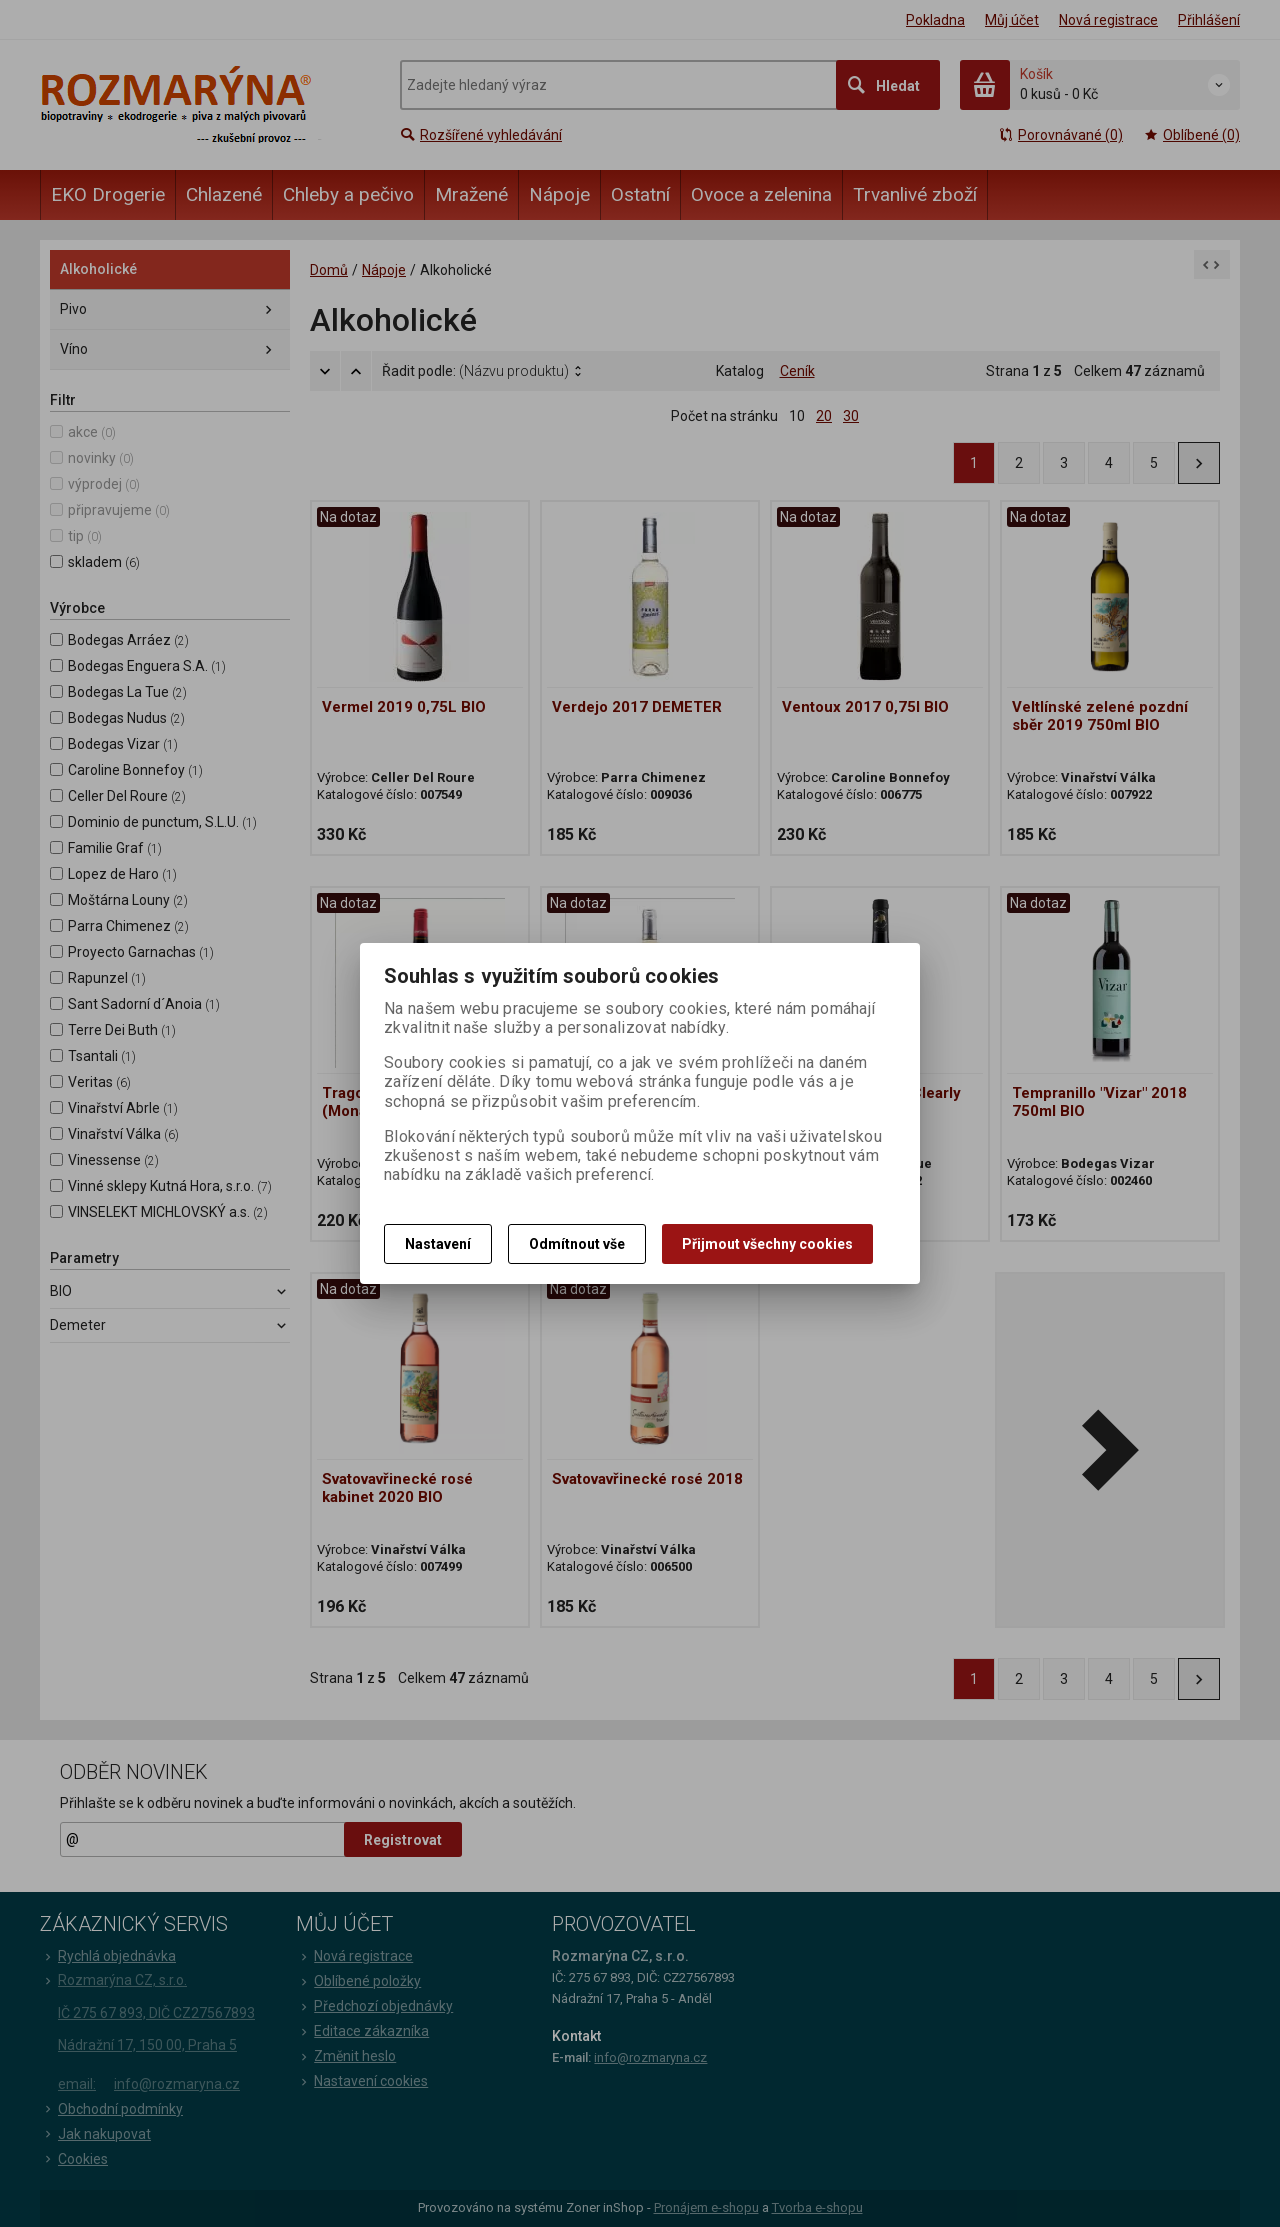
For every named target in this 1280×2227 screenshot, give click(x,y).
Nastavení (438, 1244)
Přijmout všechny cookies (767, 1244)
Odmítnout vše (577, 1244)
